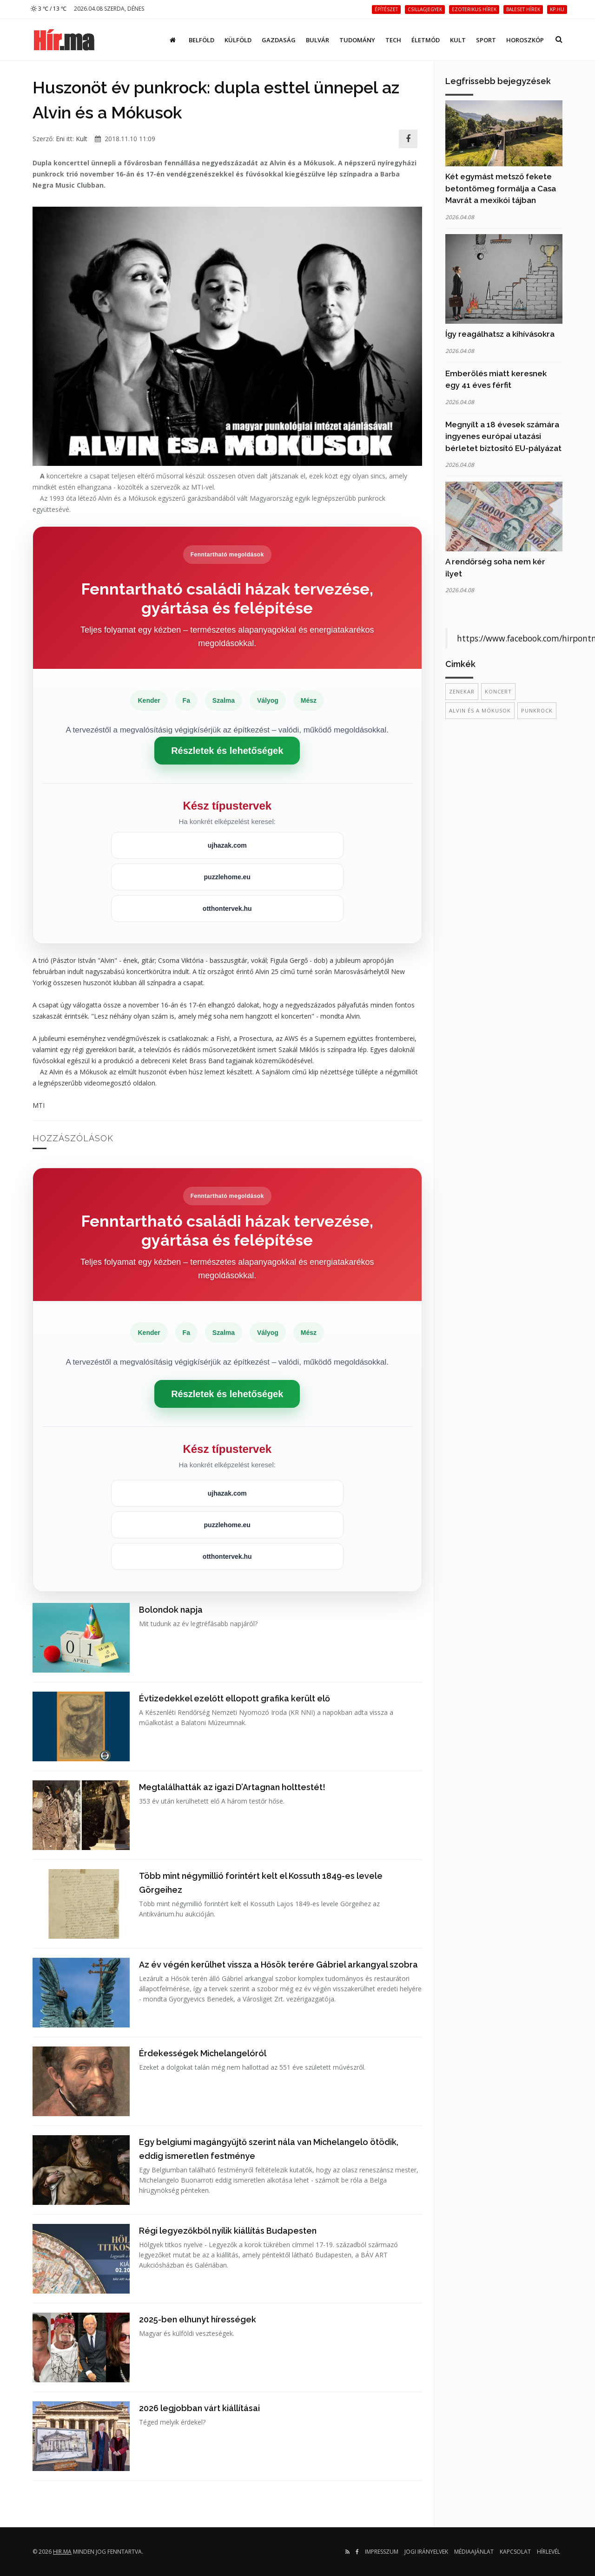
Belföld (201, 40)
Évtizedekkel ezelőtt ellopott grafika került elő (234, 1698)
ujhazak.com (227, 845)
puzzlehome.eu (227, 877)
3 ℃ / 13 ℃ (48, 9)
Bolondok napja (171, 1610)
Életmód (425, 40)
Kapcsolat (515, 2552)
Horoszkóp (525, 40)
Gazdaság (279, 40)
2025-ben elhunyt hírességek (197, 2319)
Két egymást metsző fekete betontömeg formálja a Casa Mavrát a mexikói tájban (500, 188)
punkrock (537, 710)
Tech (393, 40)
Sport (486, 40)
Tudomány (357, 40)
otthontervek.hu (227, 908)
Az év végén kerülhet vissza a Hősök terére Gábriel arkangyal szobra (278, 1964)
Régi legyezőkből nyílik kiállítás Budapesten (228, 2231)
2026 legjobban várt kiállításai (199, 2408)
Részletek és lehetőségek (227, 750)
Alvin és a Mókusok (480, 710)
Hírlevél (548, 2552)
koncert (498, 691)
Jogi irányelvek (426, 2552)
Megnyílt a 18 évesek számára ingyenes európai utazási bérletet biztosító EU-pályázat (503, 436)
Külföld (238, 40)
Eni (60, 138)
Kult (458, 40)
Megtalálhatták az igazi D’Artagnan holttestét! (232, 1787)
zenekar (462, 691)
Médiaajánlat (474, 2552)
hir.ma (62, 2552)
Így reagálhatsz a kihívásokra (500, 334)
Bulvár (317, 40)
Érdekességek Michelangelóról (202, 2053)
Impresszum (381, 2552)
